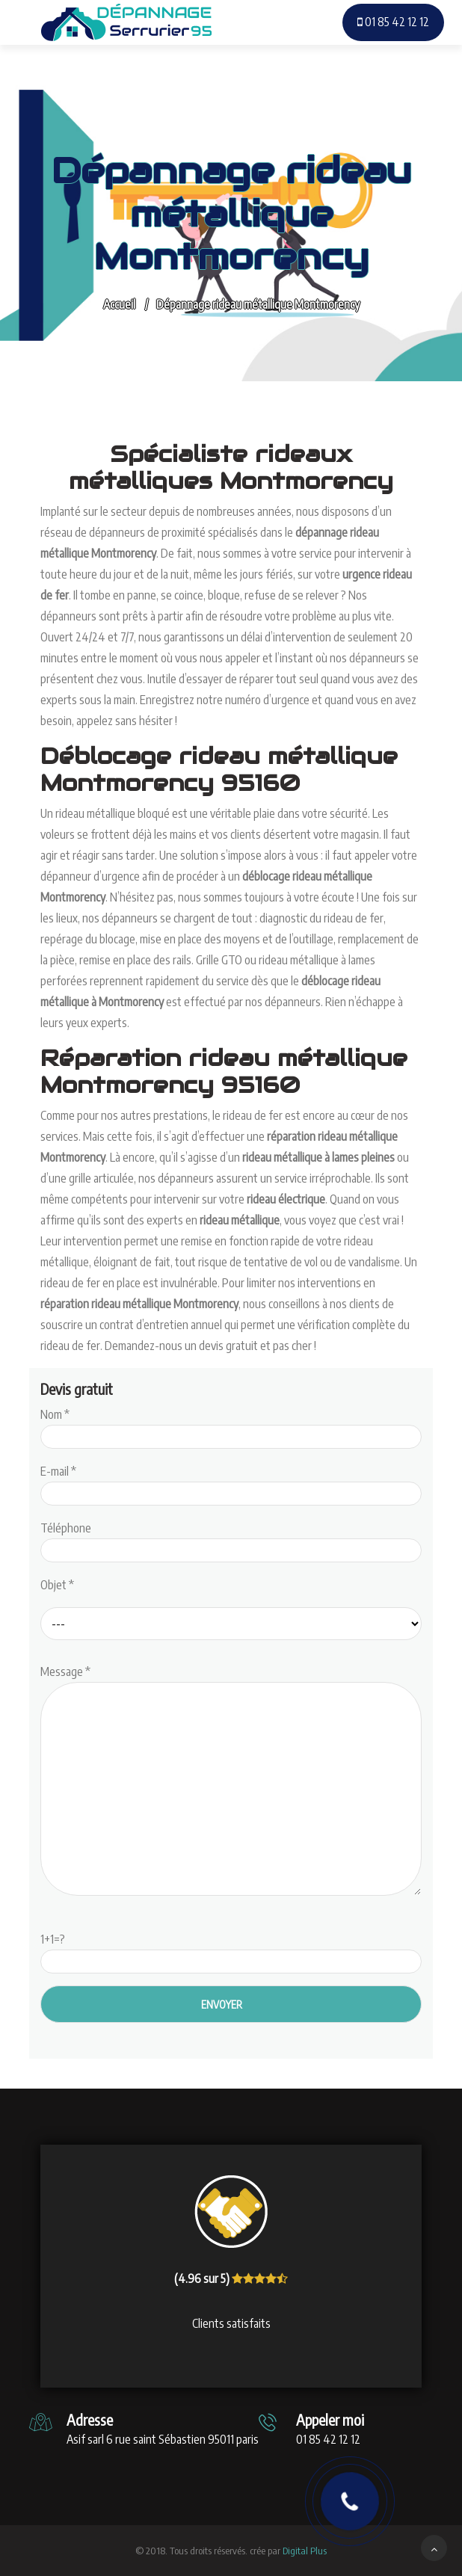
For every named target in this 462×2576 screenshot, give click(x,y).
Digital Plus (305, 2551)
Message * (231, 1781)
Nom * (231, 1425)
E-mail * (231, 1482)
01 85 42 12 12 (393, 21)
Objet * (57, 1584)
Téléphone (231, 1539)
